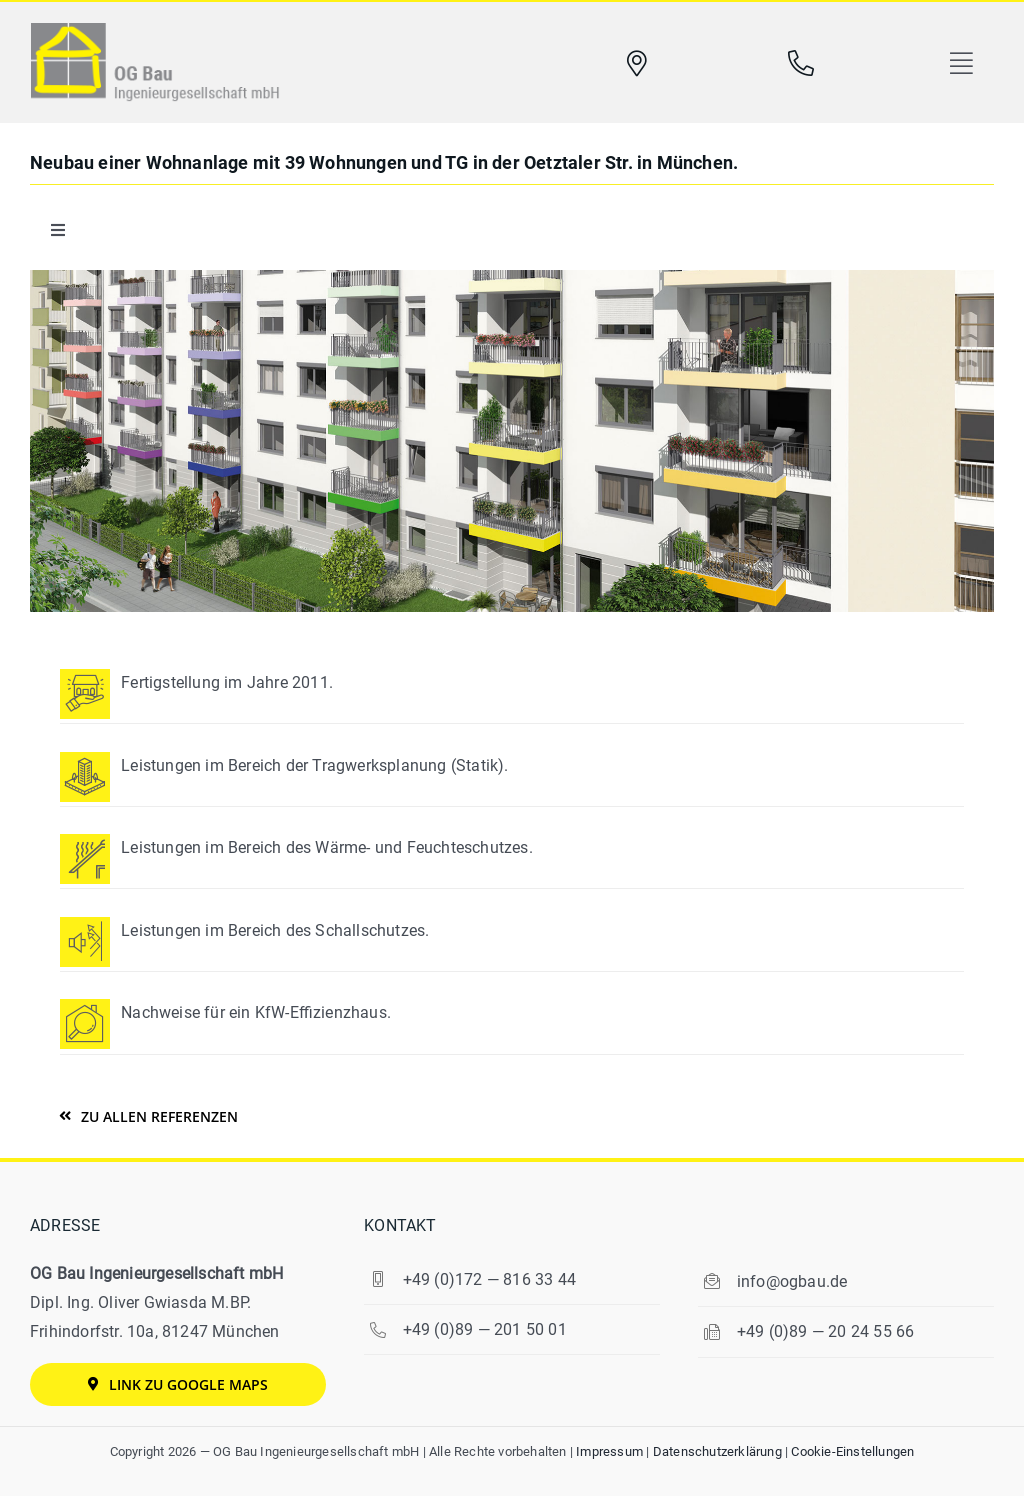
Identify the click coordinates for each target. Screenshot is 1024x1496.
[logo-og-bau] (155, 29)
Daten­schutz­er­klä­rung (717, 1451)
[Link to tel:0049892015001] (801, 63)
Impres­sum (609, 1451)
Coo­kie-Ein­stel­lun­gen (852, 1451)
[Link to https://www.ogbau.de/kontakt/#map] (637, 63)
